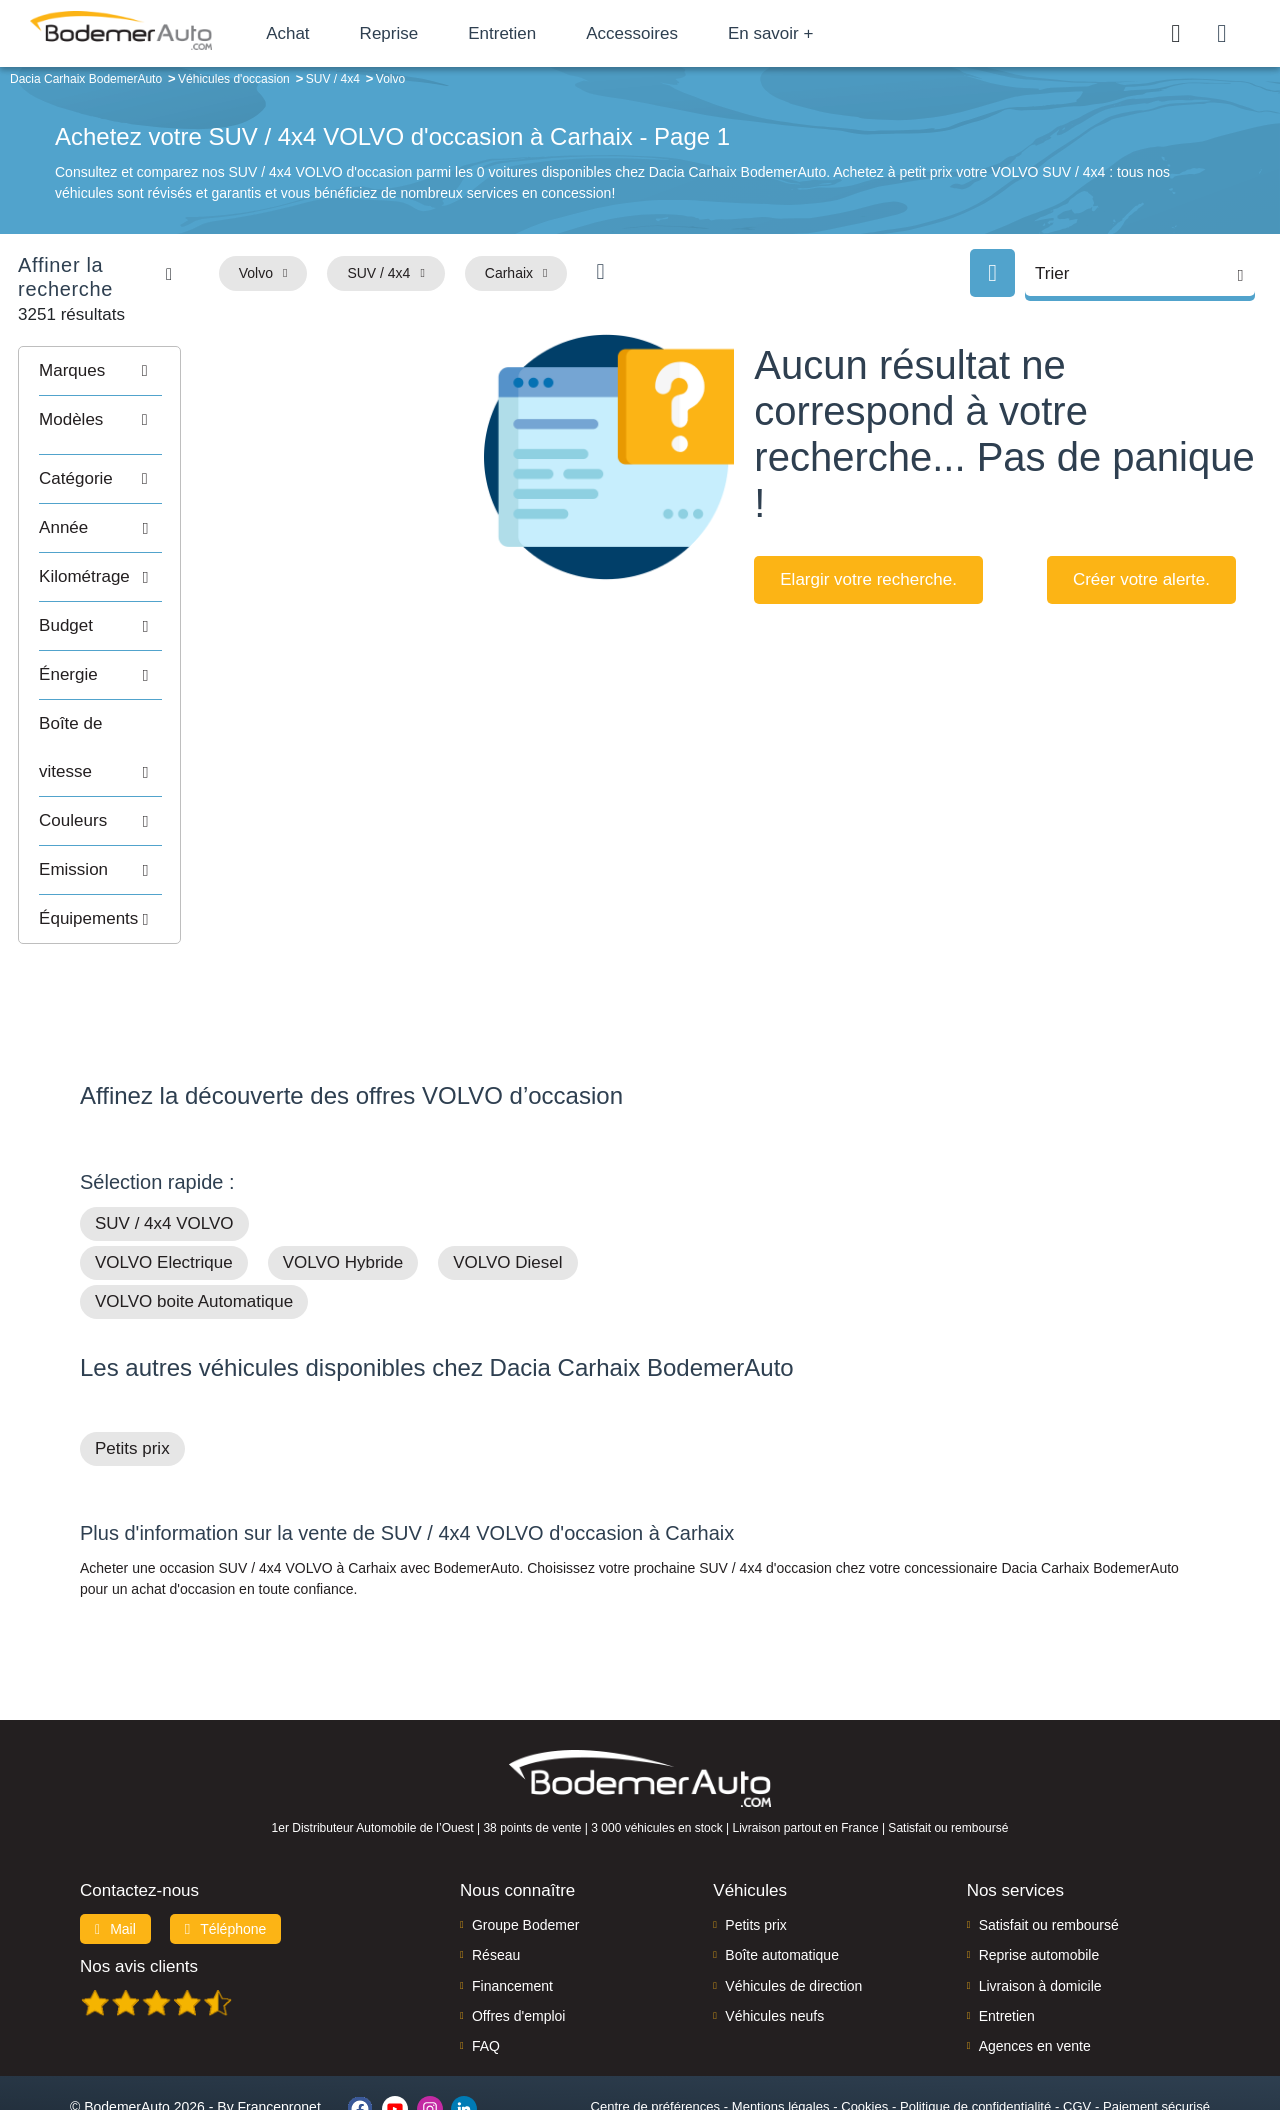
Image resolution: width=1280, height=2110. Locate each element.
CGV (1077, 2026)
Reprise (429, 33)
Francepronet (279, 2028)
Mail (115, 1849)
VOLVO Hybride (343, 1183)
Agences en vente (1035, 1967)
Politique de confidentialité (975, 2026)
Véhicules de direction (793, 1906)
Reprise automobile (1039, 1876)
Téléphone (226, 1849)
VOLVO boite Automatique (194, 1222)
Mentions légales (781, 2026)
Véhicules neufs (774, 1936)
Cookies (864, 2026)
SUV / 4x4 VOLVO (164, 1144)
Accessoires (673, 33)
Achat (328, 33)
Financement (512, 1906)
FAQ (486, 1967)
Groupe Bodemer (525, 1845)
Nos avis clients (139, 1886)
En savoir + (812, 33)
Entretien (543, 33)
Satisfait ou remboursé (1049, 1845)
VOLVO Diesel (507, 1183)
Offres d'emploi (518, 1936)
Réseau (496, 1876)
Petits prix (132, 1369)
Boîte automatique (782, 1876)
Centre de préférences (655, 2026)
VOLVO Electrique (164, 1183)
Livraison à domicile (1040, 1906)
